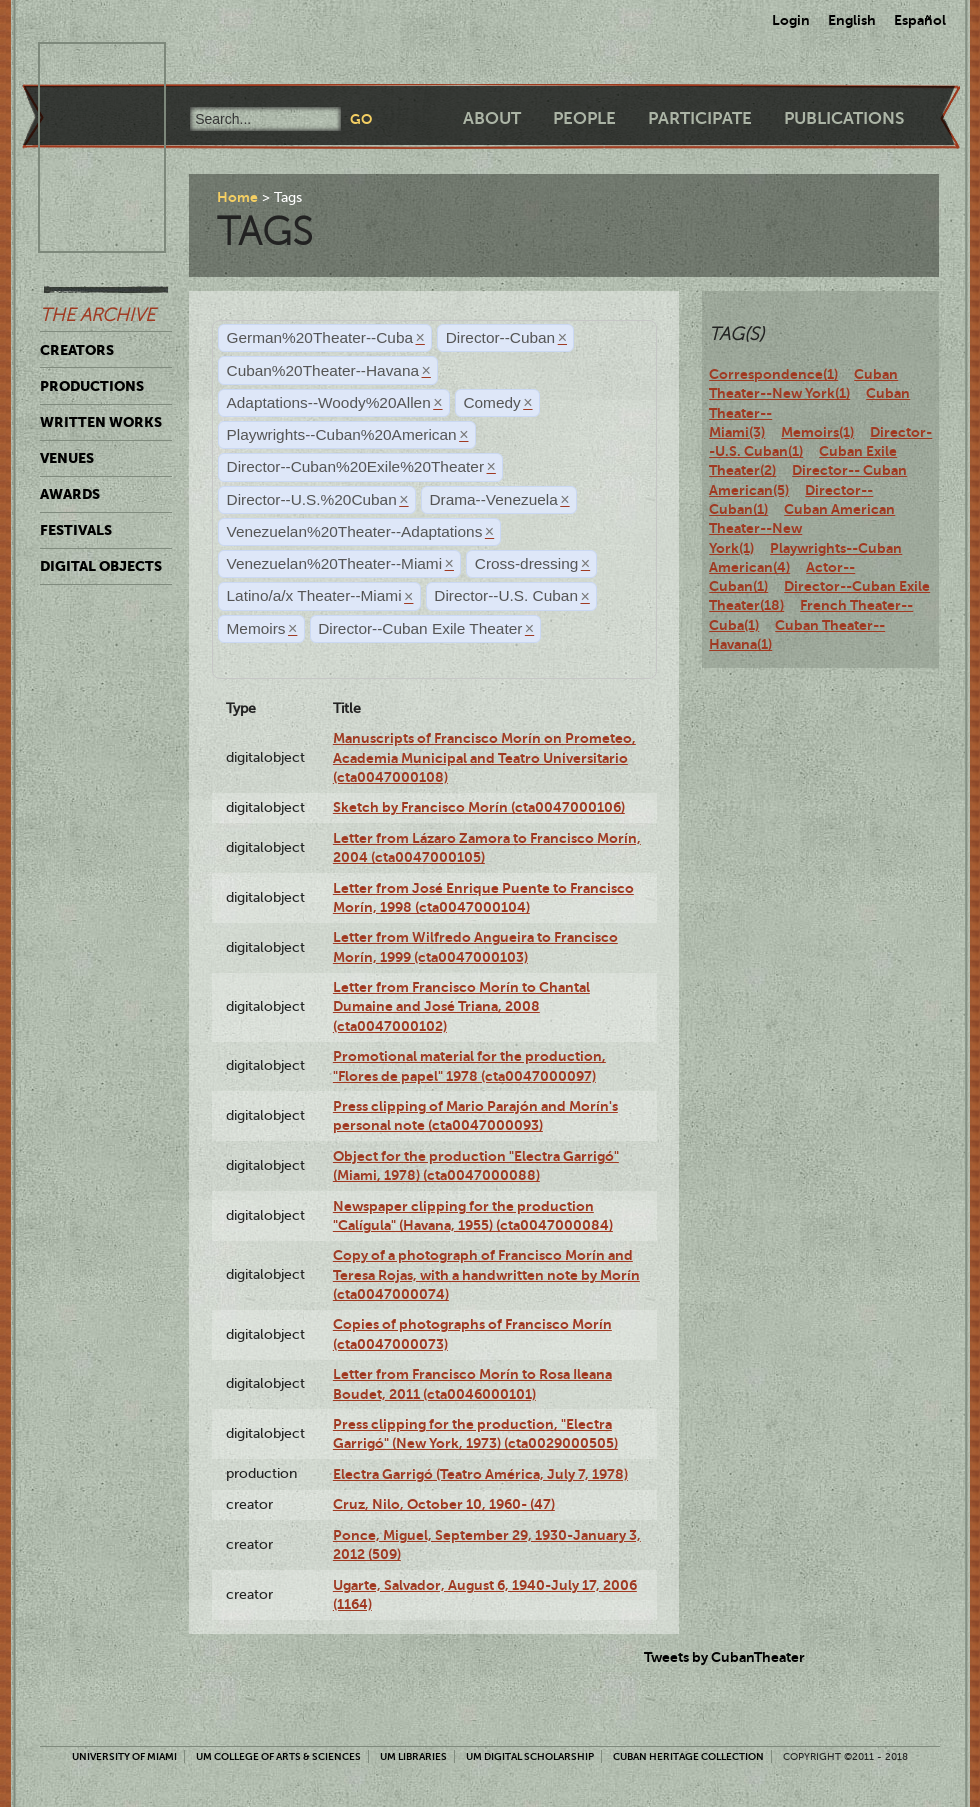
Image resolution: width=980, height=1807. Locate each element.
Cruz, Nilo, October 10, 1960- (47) (444, 1504)
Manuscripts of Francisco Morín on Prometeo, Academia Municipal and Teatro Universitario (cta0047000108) (484, 757)
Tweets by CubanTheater (724, 1657)
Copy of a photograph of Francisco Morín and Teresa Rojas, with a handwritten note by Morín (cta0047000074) (486, 1274)
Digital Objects (101, 566)
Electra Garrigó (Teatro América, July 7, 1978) (480, 1474)
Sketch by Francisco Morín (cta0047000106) (479, 807)
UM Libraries (413, 1756)
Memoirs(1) (817, 432)
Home (237, 197)
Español (920, 20)
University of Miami (124, 1756)
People (584, 118)
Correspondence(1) (773, 374)
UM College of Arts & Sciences (278, 1756)
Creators (77, 350)
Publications (844, 118)
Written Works (101, 422)
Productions (92, 386)
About (492, 118)
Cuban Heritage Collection (688, 1756)
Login (791, 20)
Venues (67, 458)
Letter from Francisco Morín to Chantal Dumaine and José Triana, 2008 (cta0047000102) (461, 1006)
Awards (70, 494)
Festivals (76, 530)
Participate (700, 118)
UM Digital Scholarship (530, 1756)
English (852, 20)
